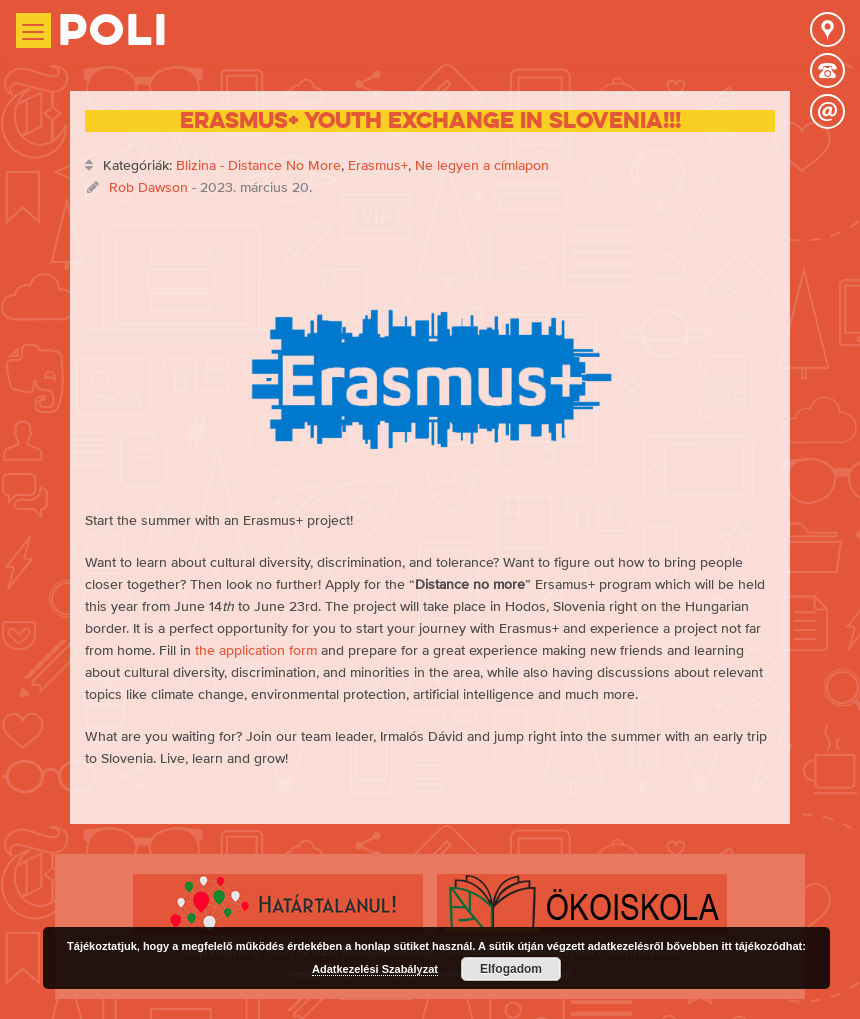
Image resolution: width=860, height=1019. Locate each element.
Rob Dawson (148, 187)
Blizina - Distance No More (258, 165)
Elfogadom (511, 969)
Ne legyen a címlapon (482, 165)
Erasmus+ (378, 165)
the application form (256, 650)
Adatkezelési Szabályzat (375, 969)
